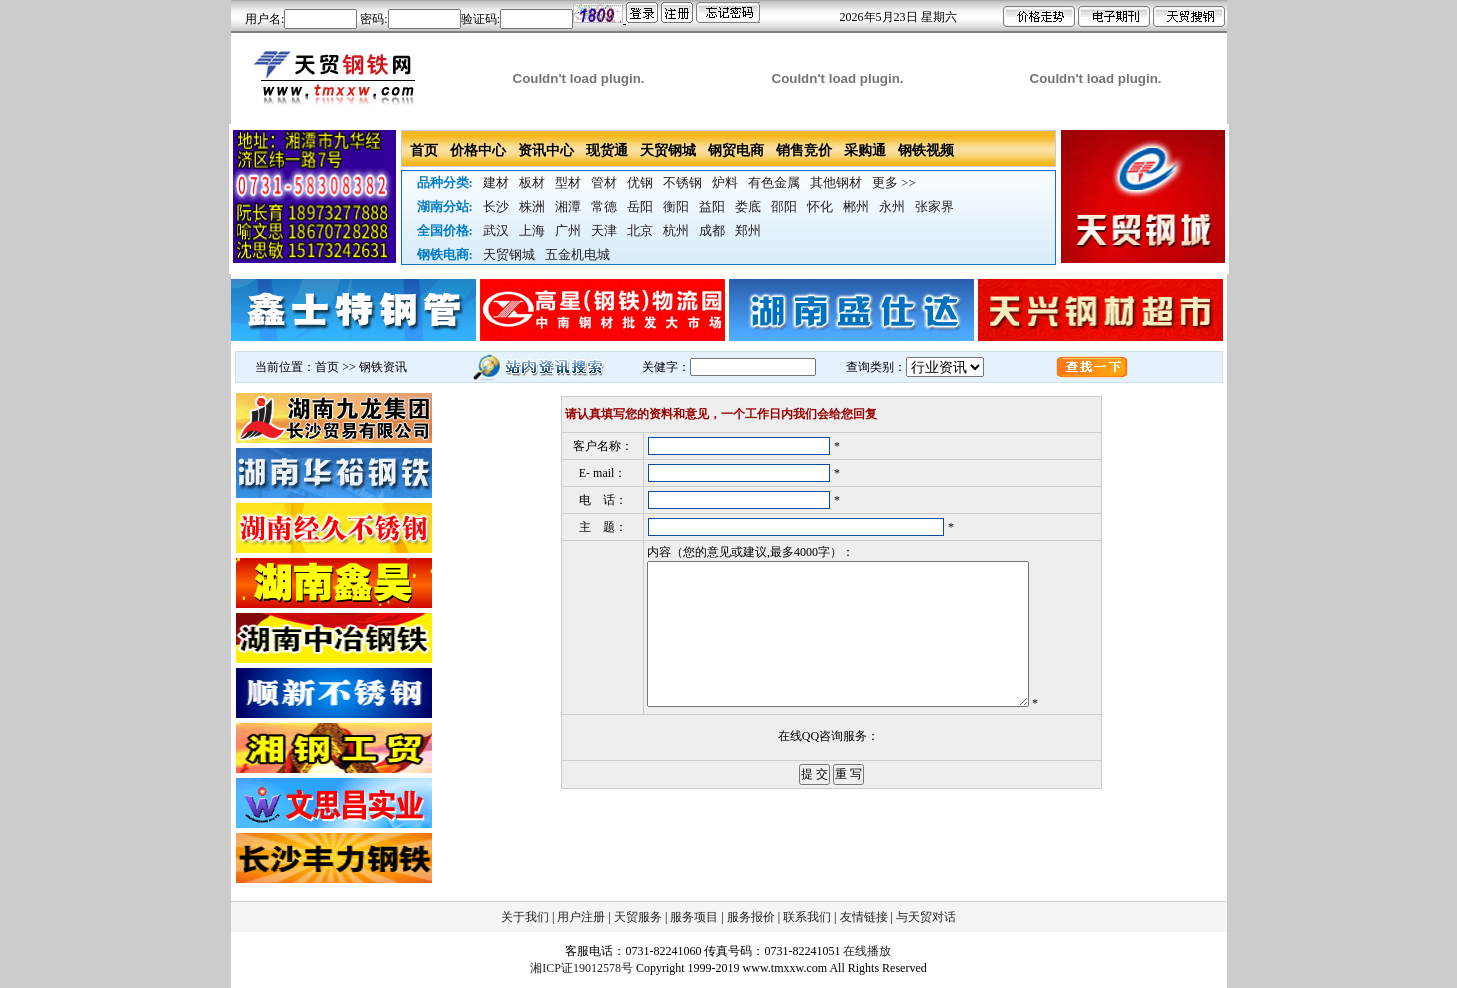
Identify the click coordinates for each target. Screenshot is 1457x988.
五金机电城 (577, 254)
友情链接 (864, 917)
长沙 (496, 206)
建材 (496, 182)
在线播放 (867, 951)
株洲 (532, 206)
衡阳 (676, 206)
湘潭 (568, 206)
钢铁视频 (926, 150)
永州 (892, 206)
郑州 (748, 230)
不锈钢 (682, 182)
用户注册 (581, 917)
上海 (532, 230)
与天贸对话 (926, 917)
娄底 (748, 206)
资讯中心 (546, 150)
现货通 (607, 150)
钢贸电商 (736, 150)
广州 (568, 230)
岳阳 (640, 206)
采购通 (865, 150)
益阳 (712, 206)
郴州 (856, 206)
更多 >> (894, 182)
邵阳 (784, 206)
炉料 (725, 182)
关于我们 (525, 917)
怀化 (820, 206)
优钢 (640, 182)
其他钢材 (836, 182)
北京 (640, 230)
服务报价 (751, 917)
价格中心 (478, 150)
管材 (604, 182)
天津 (604, 230)
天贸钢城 (668, 150)
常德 (604, 206)
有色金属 (774, 182)
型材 (568, 182)
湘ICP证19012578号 (581, 968)
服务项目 (694, 917)
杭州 (676, 230)
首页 (424, 150)
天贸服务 (638, 917)
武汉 (496, 230)
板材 (532, 182)
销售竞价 (804, 150)
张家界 (934, 206)
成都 (712, 230)
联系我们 (807, 917)
